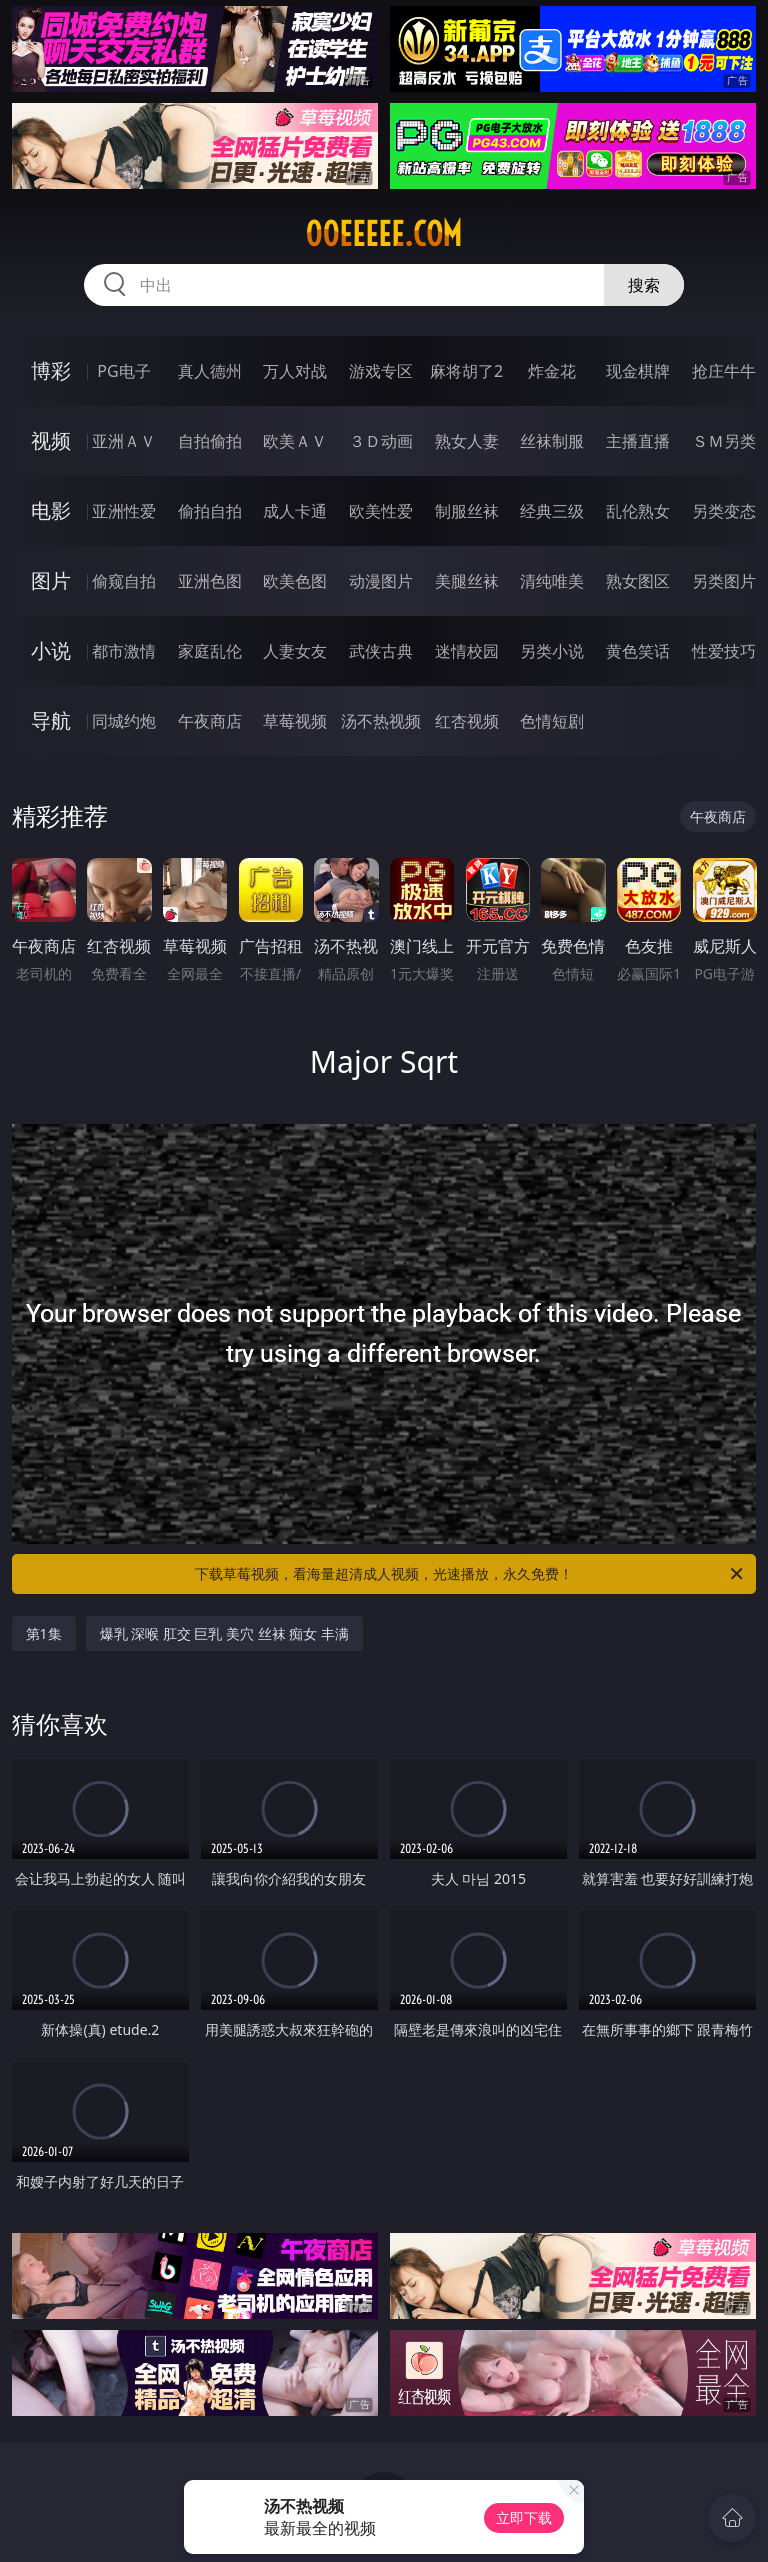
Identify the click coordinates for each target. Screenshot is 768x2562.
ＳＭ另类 (724, 441)
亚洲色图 (210, 581)
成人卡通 (295, 511)
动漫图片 (381, 581)
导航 (51, 720)
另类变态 (724, 511)
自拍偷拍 (210, 441)
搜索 (644, 285)
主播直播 (638, 441)
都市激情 (124, 651)
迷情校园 (467, 651)
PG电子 (123, 371)
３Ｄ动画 (381, 441)
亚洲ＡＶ (124, 441)
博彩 (51, 370)
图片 (51, 580)
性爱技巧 (724, 651)
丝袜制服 (552, 441)
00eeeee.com (383, 234)
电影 (51, 510)
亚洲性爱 (124, 511)
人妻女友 (295, 651)
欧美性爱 (381, 511)
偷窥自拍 (124, 581)
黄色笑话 (638, 651)
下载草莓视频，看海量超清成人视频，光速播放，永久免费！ (470, 1574)
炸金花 (552, 371)
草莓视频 (295, 721)
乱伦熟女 (638, 511)
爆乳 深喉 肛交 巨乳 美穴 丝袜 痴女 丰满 (224, 1633)
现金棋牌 (638, 371)
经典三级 (552, 511)
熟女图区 (638, 581)
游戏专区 (381, 371)
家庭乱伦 (210, 651)
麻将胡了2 (466, 371)
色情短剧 (552, 721)
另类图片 (724, 581)
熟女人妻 (467, 441)
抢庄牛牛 (724, 371)
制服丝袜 (467, 511)
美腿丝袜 (467, 581)
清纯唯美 (552, 581)
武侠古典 (381, 651)
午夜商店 (210, 721)
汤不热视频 (381, 721)
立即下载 (524, 2517)
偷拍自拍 (210, 511)
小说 (51, 650)
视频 (51, 440)
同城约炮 (124, 721)
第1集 (44, 1633)
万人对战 (295, 371)
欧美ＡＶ (295, 441)
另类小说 (552, 651)
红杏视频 (467, 721)
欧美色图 (295, 581)
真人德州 (210, 371)
